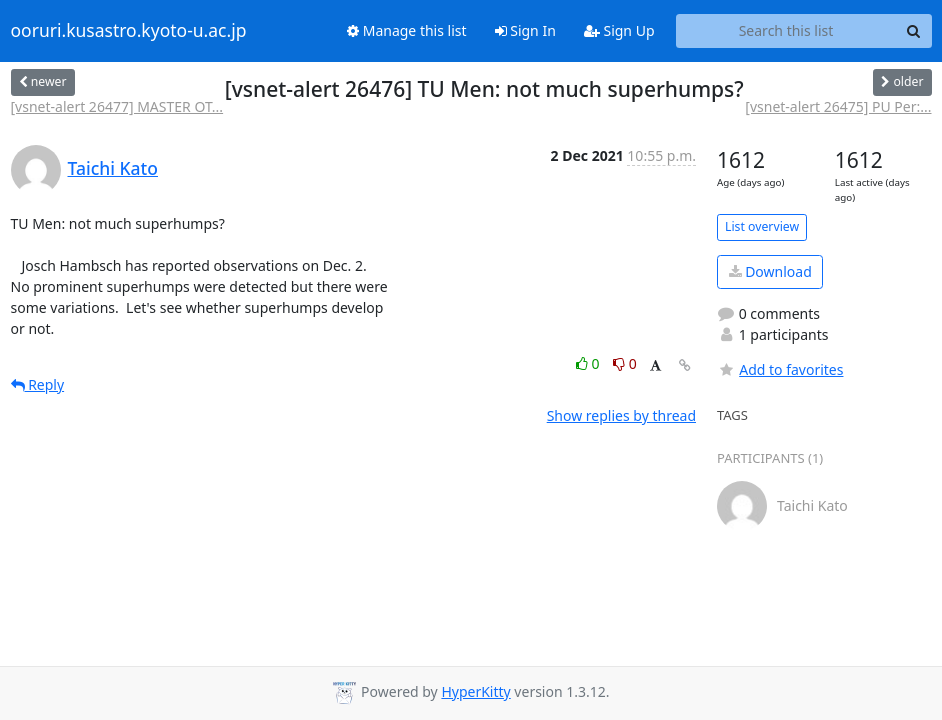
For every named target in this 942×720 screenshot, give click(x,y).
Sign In (525, 30)
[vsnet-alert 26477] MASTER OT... (117, 106)
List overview (762, 226)
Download (770, 271)
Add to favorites (780, 369)
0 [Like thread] (589, 363)
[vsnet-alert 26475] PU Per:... (838, 106)
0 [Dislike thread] (625, 363)
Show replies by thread (621, 415)
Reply (38, 384)
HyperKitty (475, 691)
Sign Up (619, 30)
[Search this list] (786, 31)
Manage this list (407, 30)
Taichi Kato (113, 168)
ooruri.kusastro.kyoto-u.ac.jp (129, 31)
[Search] (914, 31)
